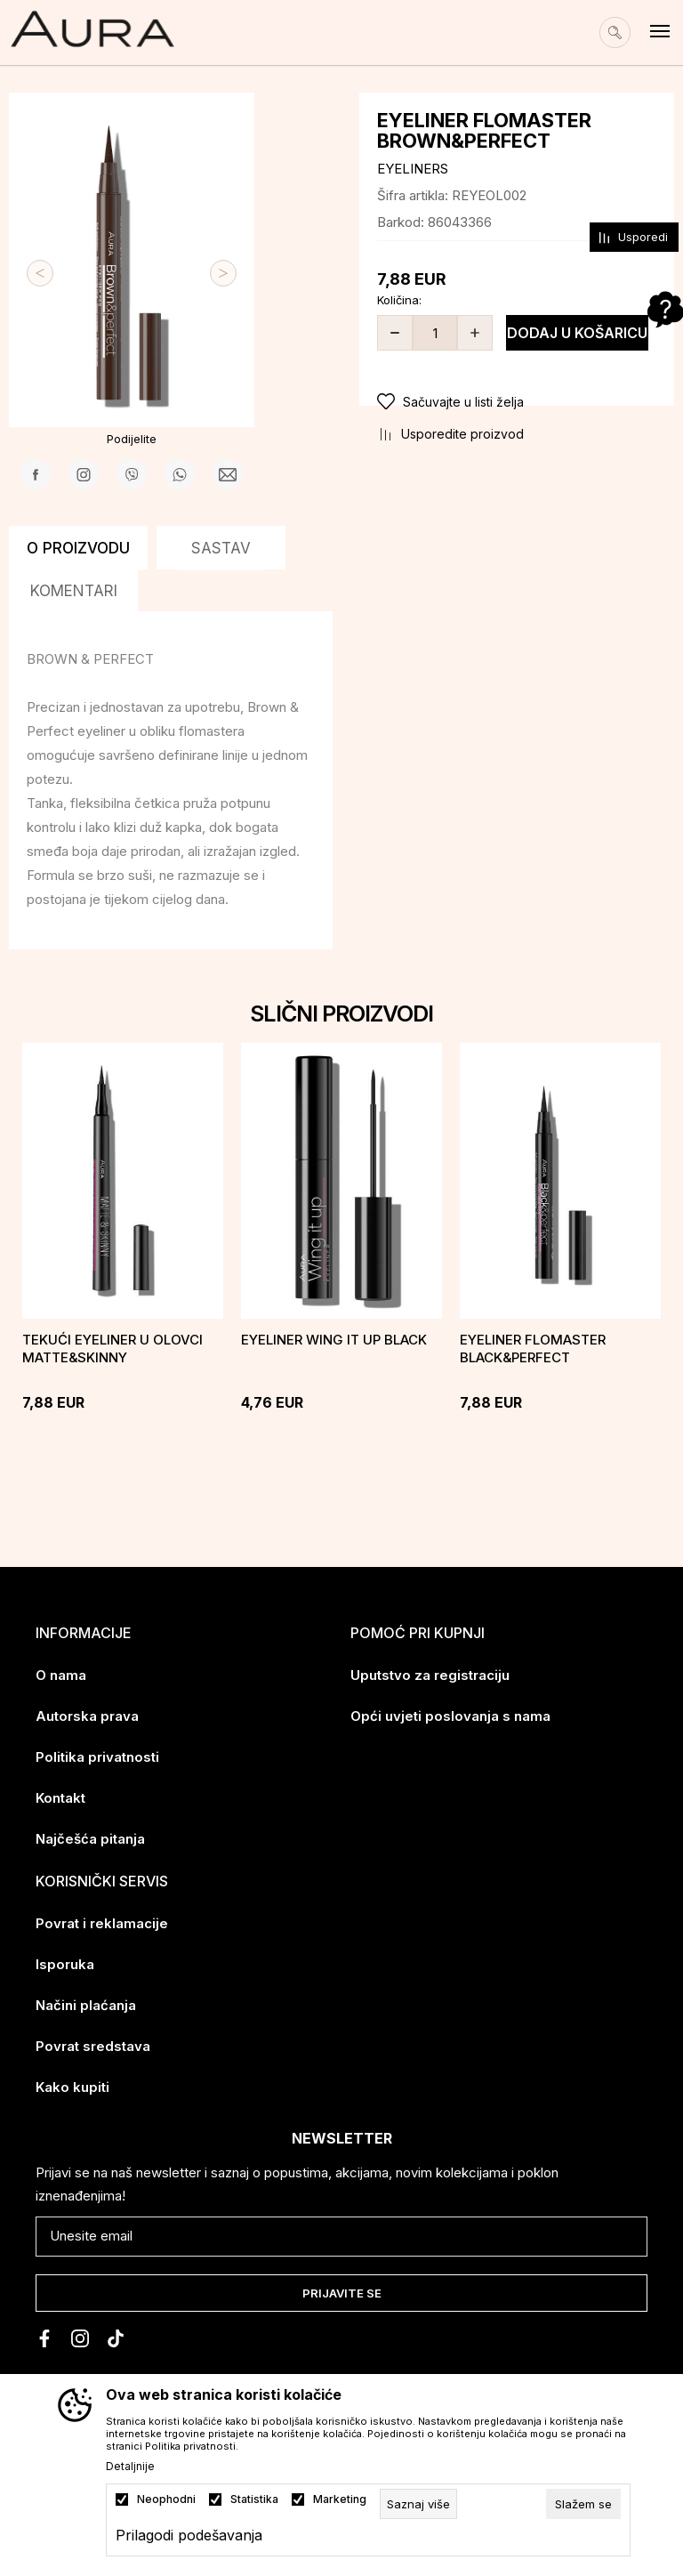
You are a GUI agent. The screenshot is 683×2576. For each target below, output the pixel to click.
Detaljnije (130, 2466)
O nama (61, 1675)
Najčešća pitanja (90, 1838)
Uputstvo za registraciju (430, 1675)
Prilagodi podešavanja (189, 2535)
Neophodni (166, 2499)
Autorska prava (87, 1716)
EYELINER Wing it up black (334, 1339)
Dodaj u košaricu (577, 333)
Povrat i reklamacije (102, 1923)
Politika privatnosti (97, 1756)
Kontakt (60, 1797)
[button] (516, 402)
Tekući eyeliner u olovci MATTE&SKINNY (112, 1348)
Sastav (221, 548)
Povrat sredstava (93, 2046)
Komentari (73, 591)
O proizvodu (78, 548)
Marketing (339, 2499)
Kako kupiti (72, 2087)
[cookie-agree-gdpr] (583, 2504)
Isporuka (65, 1964)
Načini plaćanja (86, 2005)
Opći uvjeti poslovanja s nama (450, 1716)
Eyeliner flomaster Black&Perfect (533, 1348)
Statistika (254, 2499)
